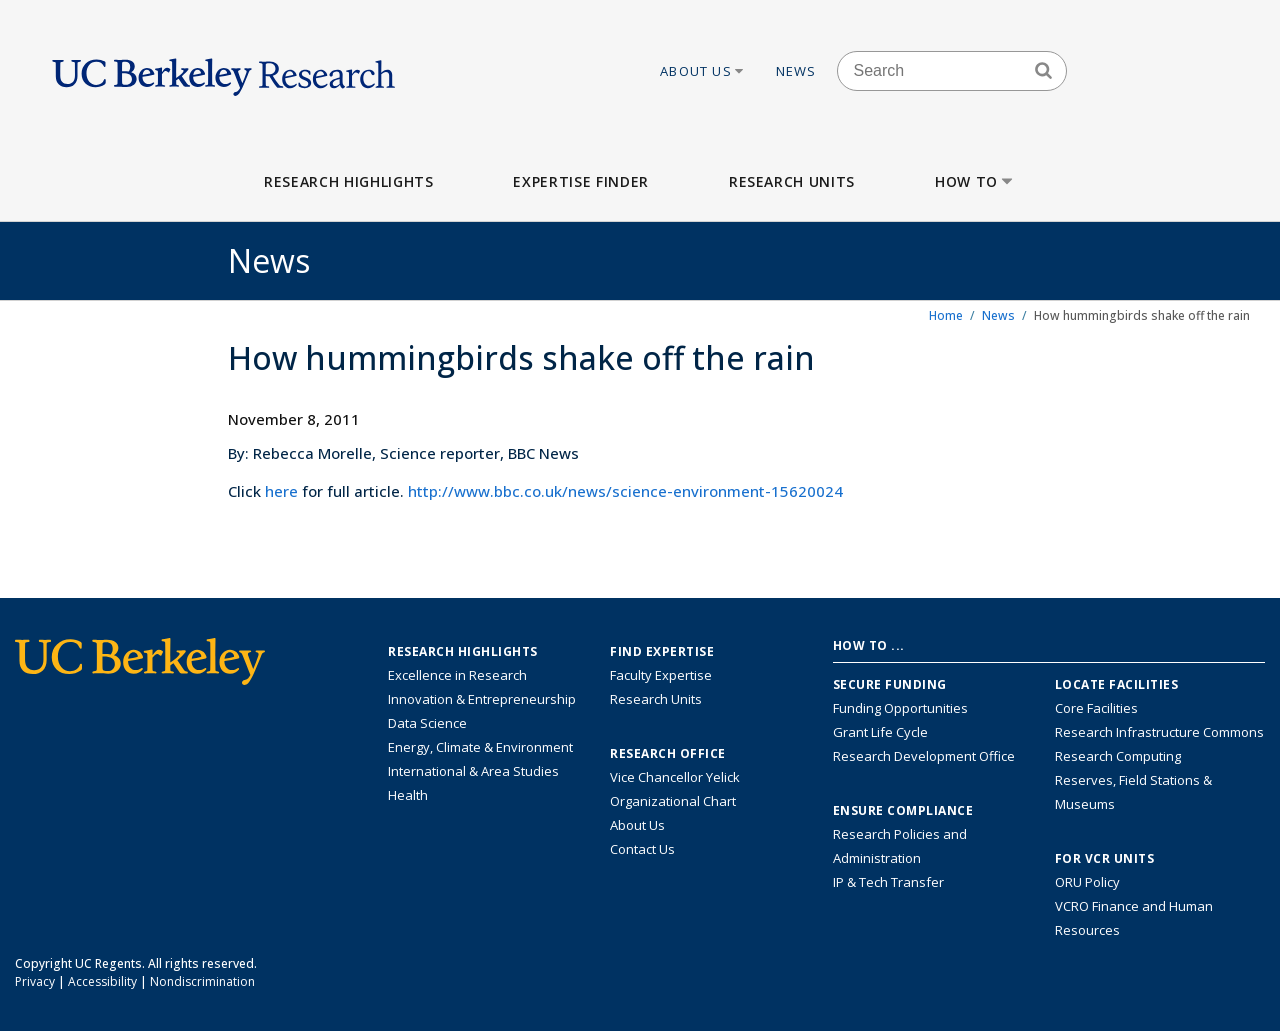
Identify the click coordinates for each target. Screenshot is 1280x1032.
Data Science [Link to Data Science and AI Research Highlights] (427, 723)
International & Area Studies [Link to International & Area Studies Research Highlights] (473, 771)
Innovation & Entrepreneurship (482, 699)
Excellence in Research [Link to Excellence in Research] (457, 675)
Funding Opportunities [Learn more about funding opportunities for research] (900, 708)
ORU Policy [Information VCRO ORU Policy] (1087, 882)
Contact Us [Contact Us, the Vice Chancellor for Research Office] (642, 849)
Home (946, 315)
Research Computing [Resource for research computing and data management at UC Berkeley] (1118, 756)
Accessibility (102, 981)
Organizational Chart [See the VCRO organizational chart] (673, 801)
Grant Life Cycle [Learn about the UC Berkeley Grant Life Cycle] (880, 732)
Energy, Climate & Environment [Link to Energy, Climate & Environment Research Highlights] (480, 747)
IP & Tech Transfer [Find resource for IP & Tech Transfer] (888, 882)
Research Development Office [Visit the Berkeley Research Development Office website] (924, 756)
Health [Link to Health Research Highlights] (408, 795)
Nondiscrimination (202, 981)
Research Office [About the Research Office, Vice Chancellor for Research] (668, 754)
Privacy (35, 981)
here (281, 491)
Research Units (792, 181)
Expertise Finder (580, 181)
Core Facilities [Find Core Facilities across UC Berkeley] (1096, 708)
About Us (703, 71)
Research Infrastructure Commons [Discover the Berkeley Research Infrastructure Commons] (1159, 732)
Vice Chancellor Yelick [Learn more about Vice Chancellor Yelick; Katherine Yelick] (675, 777)
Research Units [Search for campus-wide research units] (656, 699)
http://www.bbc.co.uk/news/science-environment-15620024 (625, 491)
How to (975, 181)
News (796, 71)
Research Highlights (348, 181)
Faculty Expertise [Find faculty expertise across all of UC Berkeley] (661, 675)
